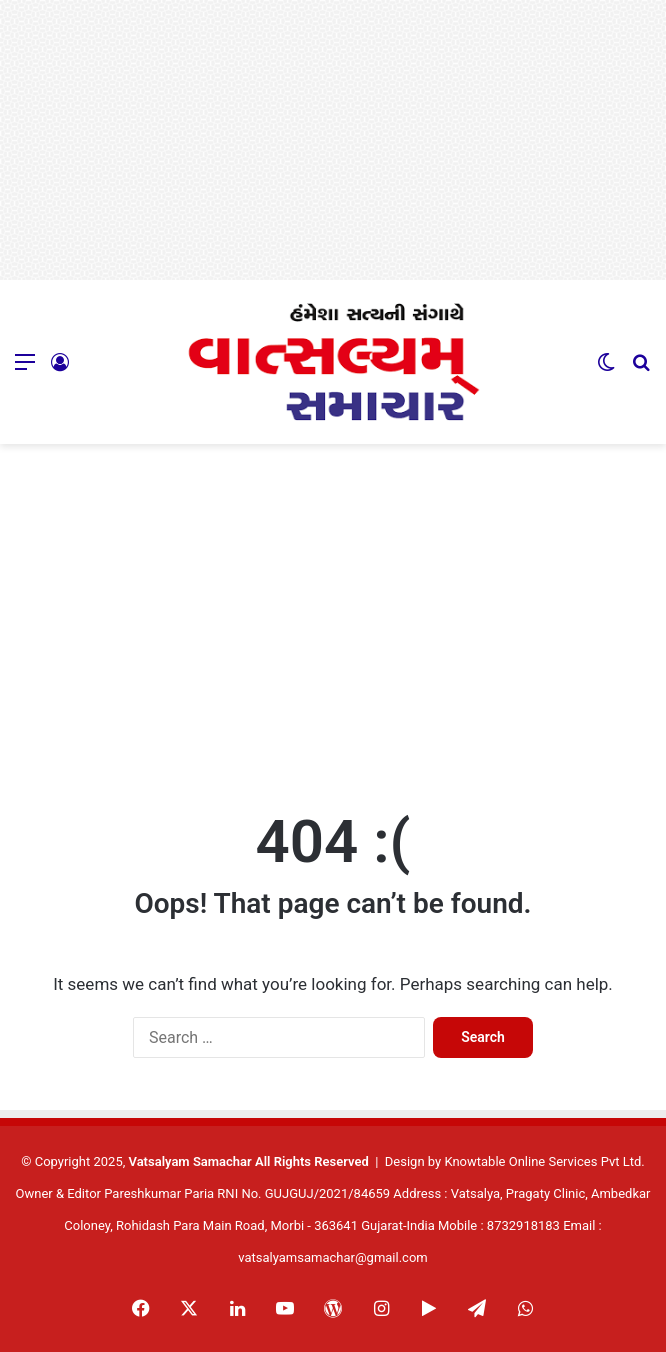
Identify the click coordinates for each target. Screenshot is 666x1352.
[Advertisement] (333, 140)
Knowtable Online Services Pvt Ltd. (544, 1161)
